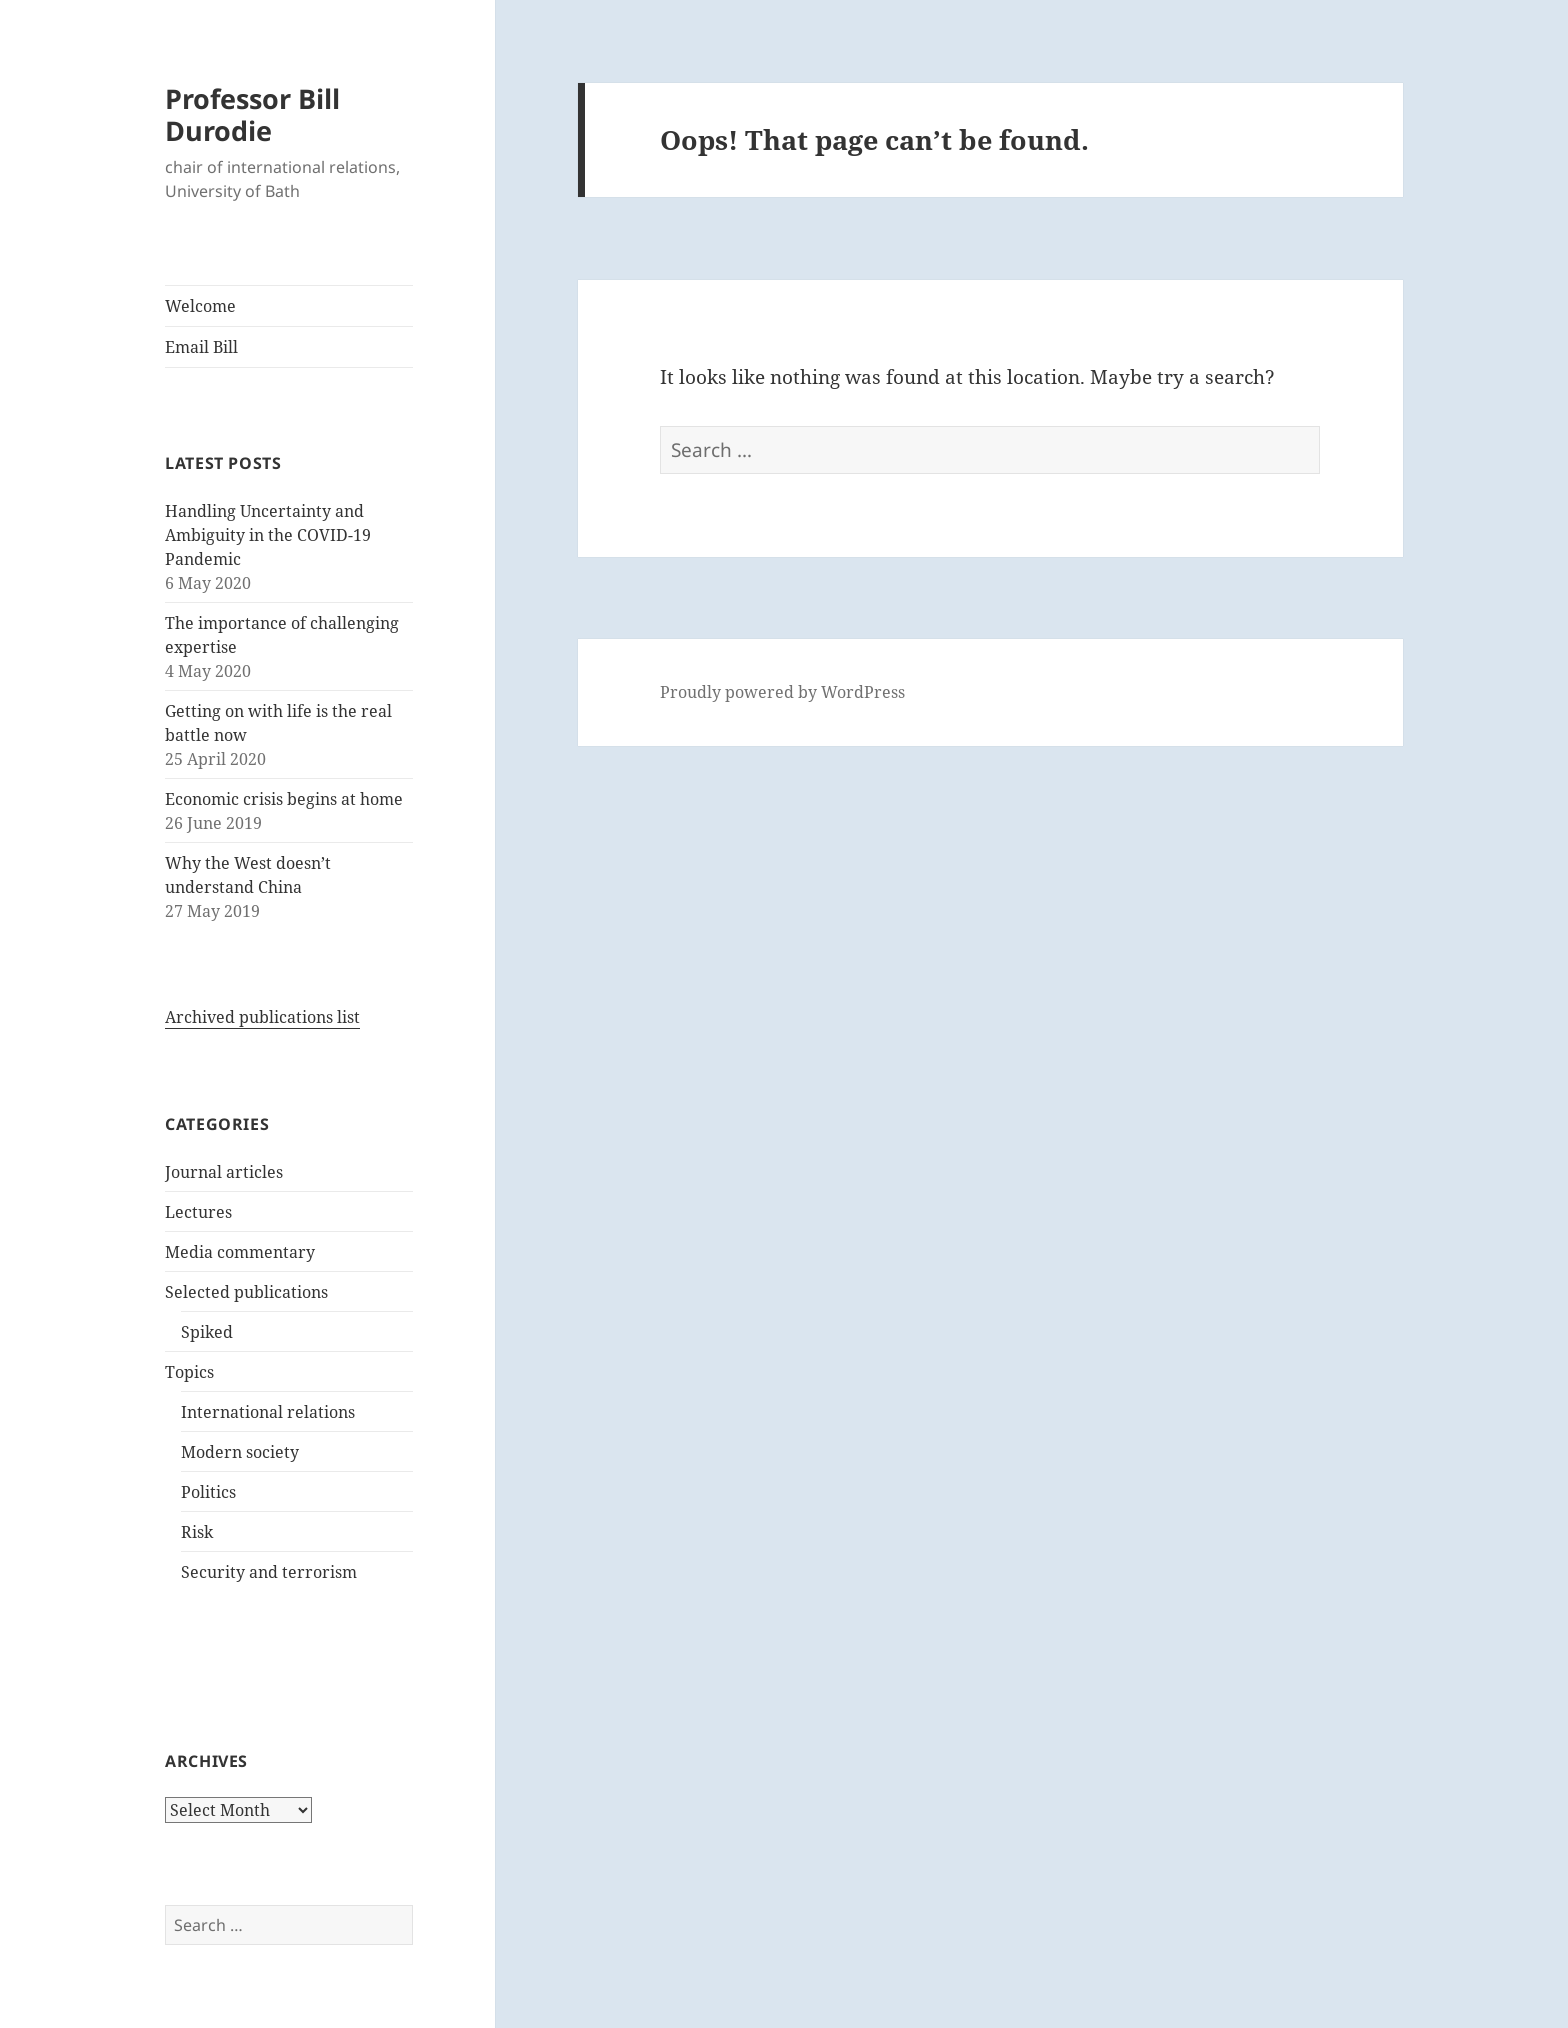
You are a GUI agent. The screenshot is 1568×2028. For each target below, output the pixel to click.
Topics (189, 1372)
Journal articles (224, 1172)
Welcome (200, 306)
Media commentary (240, 1252)
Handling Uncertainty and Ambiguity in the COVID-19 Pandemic (268, 535)
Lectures (198, 1212)
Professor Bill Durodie (252, 114)
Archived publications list (262, 1017)
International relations (268, 1412)
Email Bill (201, 347)
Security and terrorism (269, 1572)
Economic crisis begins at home (284, 799)
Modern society (240, 1452)
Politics (208, 1492)
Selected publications (246, 1292)
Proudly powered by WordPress (782, 692)
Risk (197, 1532)
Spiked (207, 1332)
